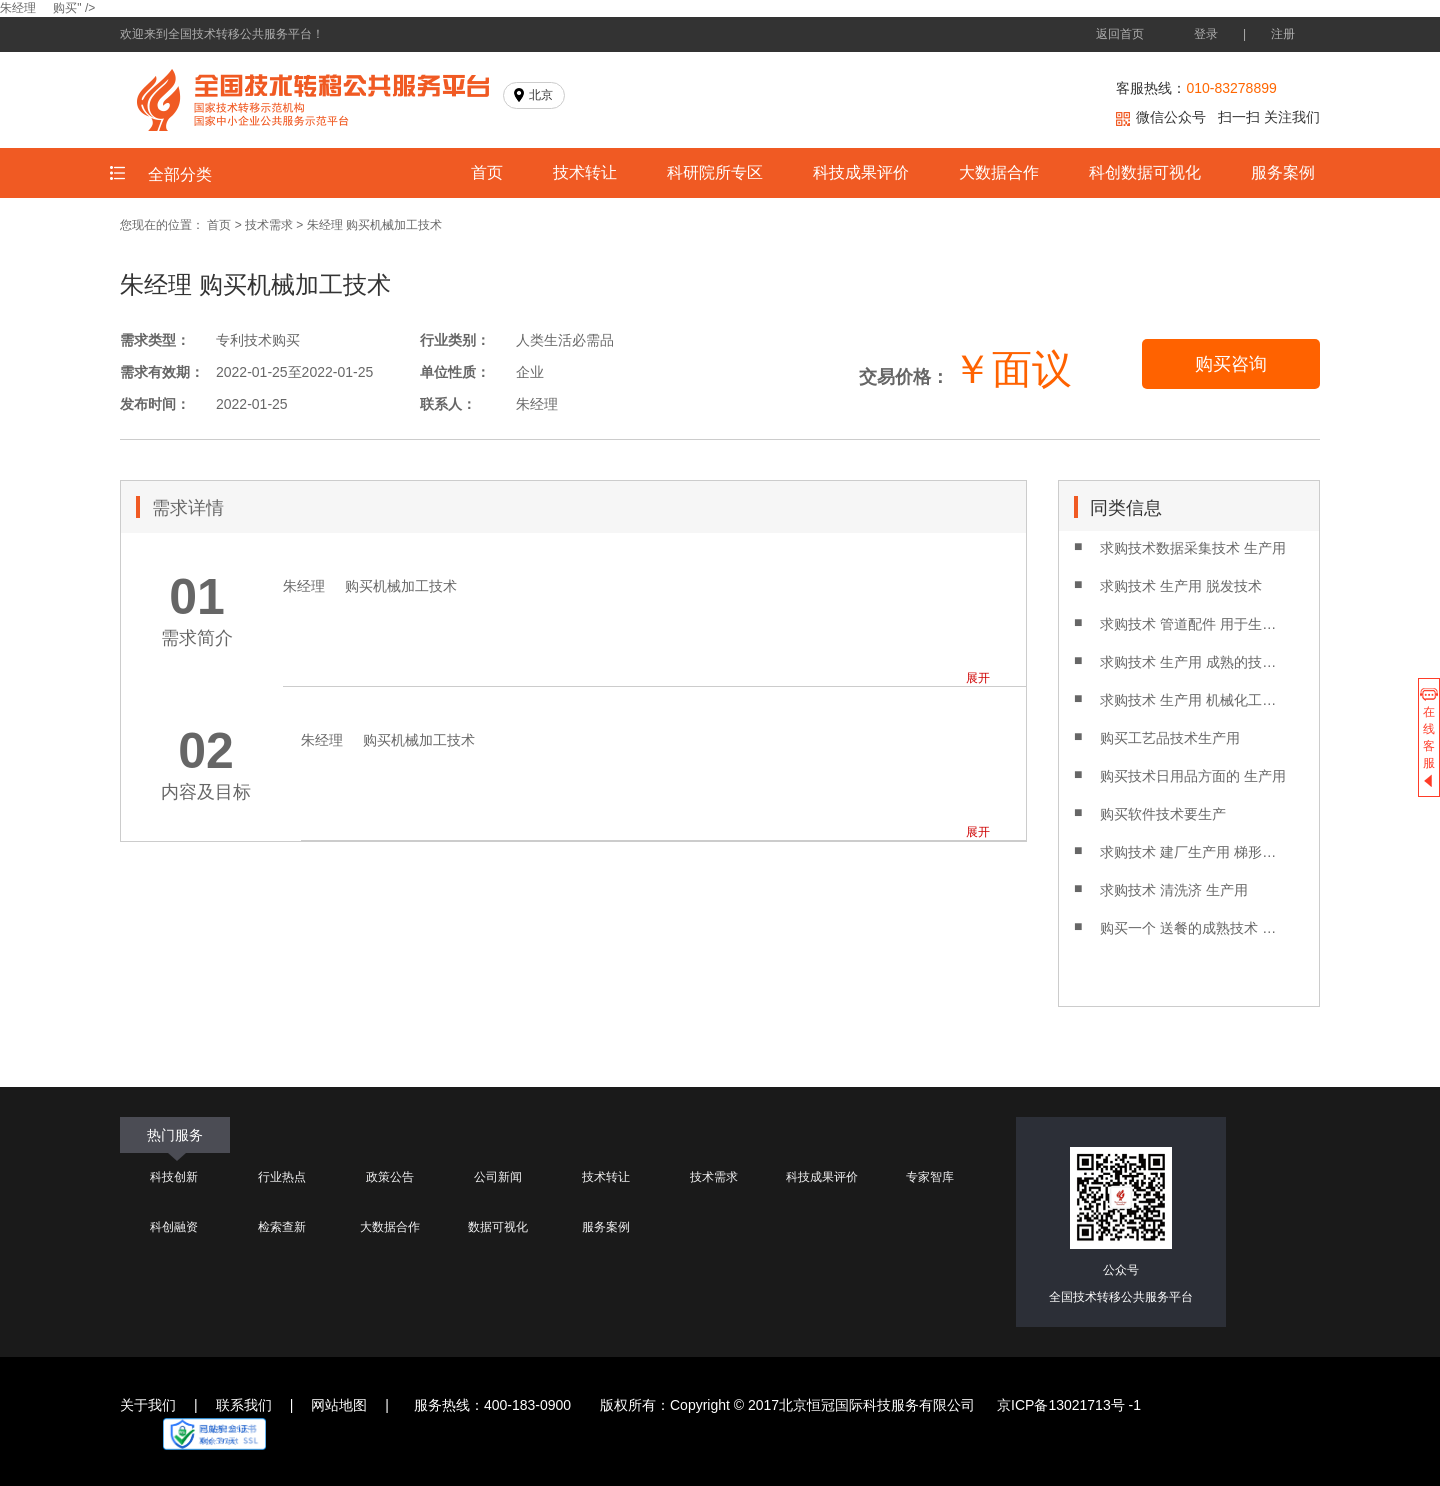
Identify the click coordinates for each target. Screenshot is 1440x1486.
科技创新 (174, 1177)
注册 (1283, 34)
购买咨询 (1231, 364)
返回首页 (1120, 34)
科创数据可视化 (1145, 172)
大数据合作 (999, 172)
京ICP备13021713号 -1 (1069, 1405)
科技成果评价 (861, 172)
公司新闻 (498, 1177)
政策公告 (390, 1177)
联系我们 (244, 1405)
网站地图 (339, 1405)
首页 (487, 172)
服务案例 (1283, 172)
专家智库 (930, 1177)
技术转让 (585, 172)
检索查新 (282, 1227)
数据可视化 (498, 1227)
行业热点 (282, 1177)
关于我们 (148, 1405)
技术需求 (269, 225)
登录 (1206, 34)
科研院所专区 (715, 172)
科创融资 (174, 1227)
